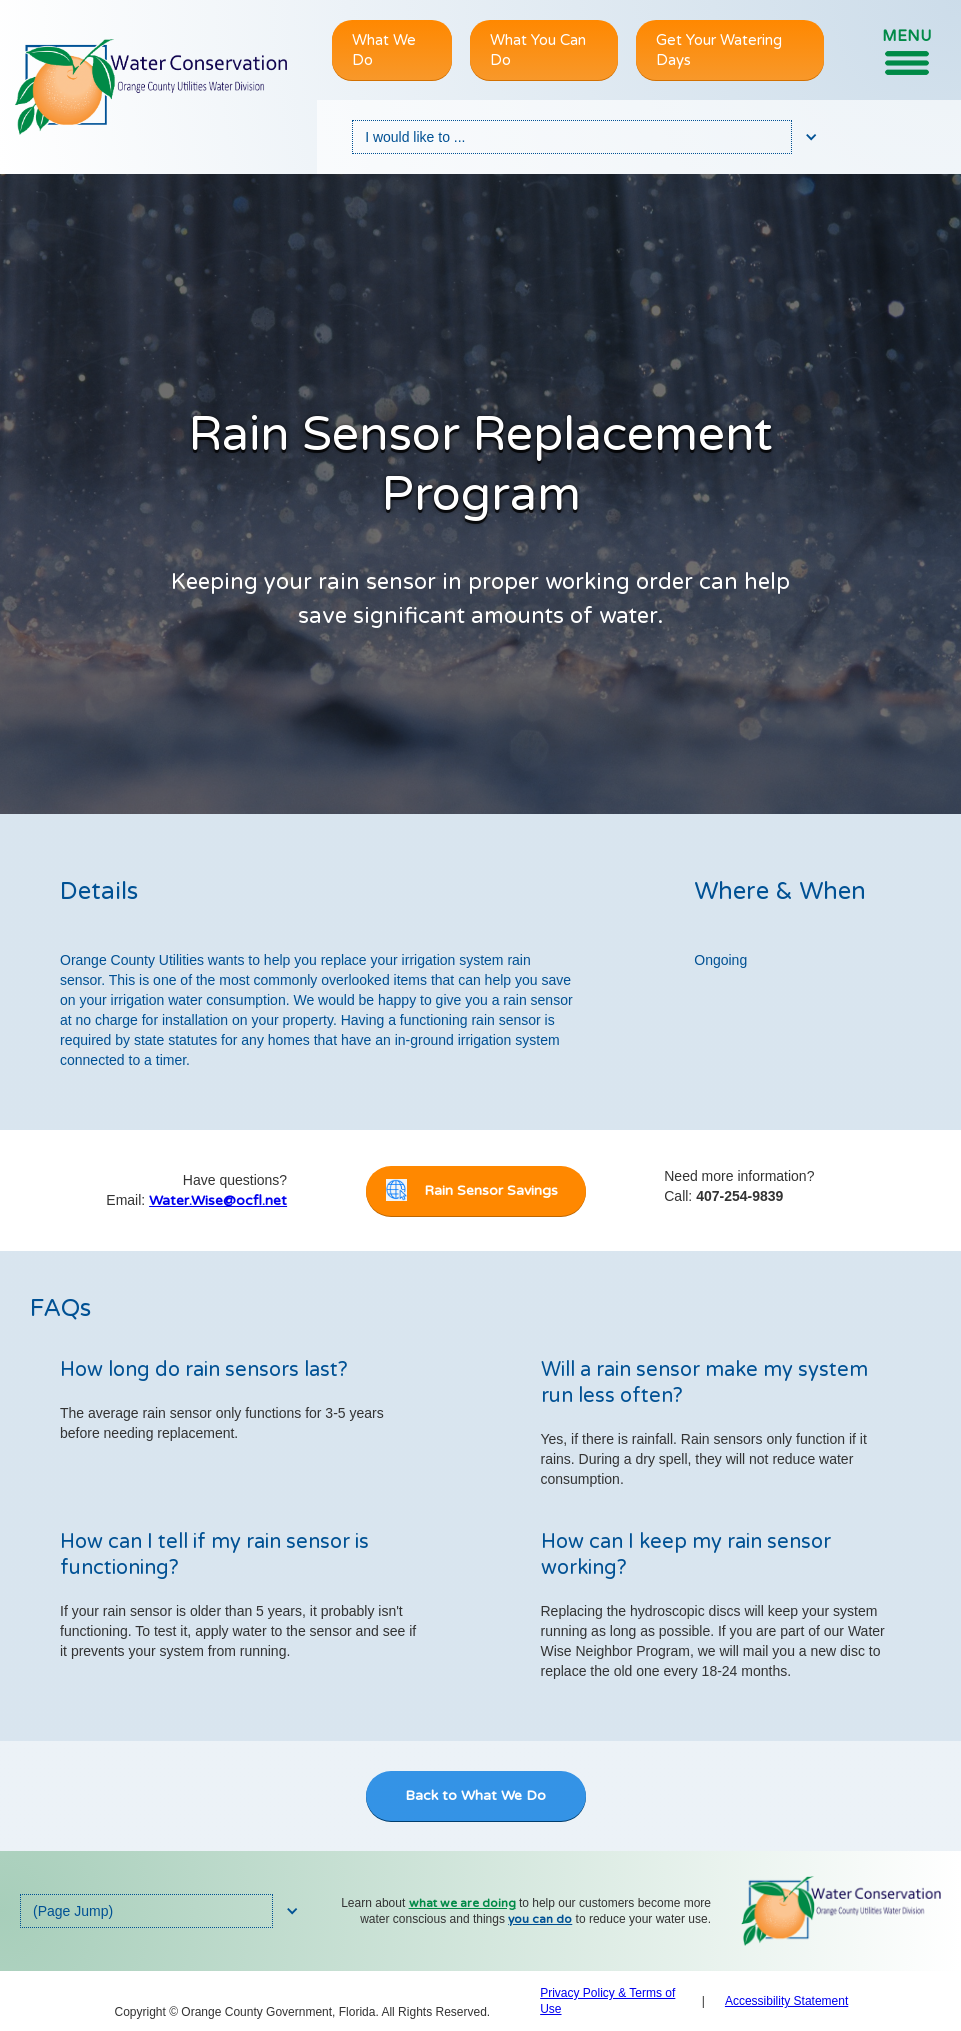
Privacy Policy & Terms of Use (607, 2001)
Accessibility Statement (786, 2001)
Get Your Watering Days (719, 50)
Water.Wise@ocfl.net (218, 1200)
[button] (906, 50)
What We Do (384, 50)
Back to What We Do (475, 1795)
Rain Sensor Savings (491, 1190)
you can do (540, 1919)
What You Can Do (538, 50)
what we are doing (462, 1903)
